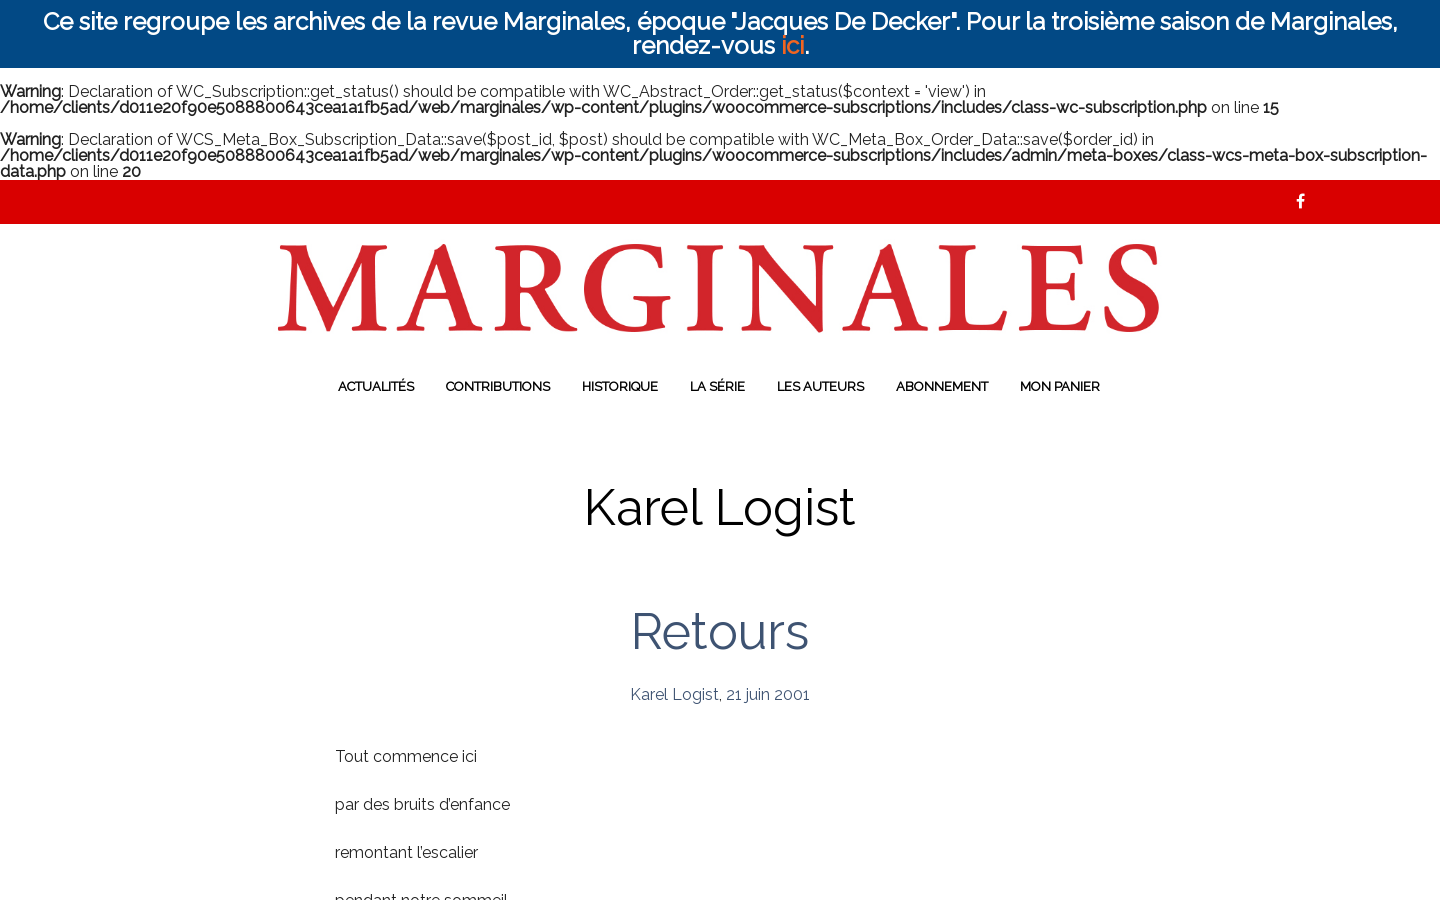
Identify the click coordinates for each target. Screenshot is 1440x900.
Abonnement (942, 386)
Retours (720, 631)
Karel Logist (674, 694)
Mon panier (1060, 386)
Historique (620, 386)
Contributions (498, 386)
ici (792, 45)
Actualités (376, 386)
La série (717, 386)
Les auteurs (820, 386)
